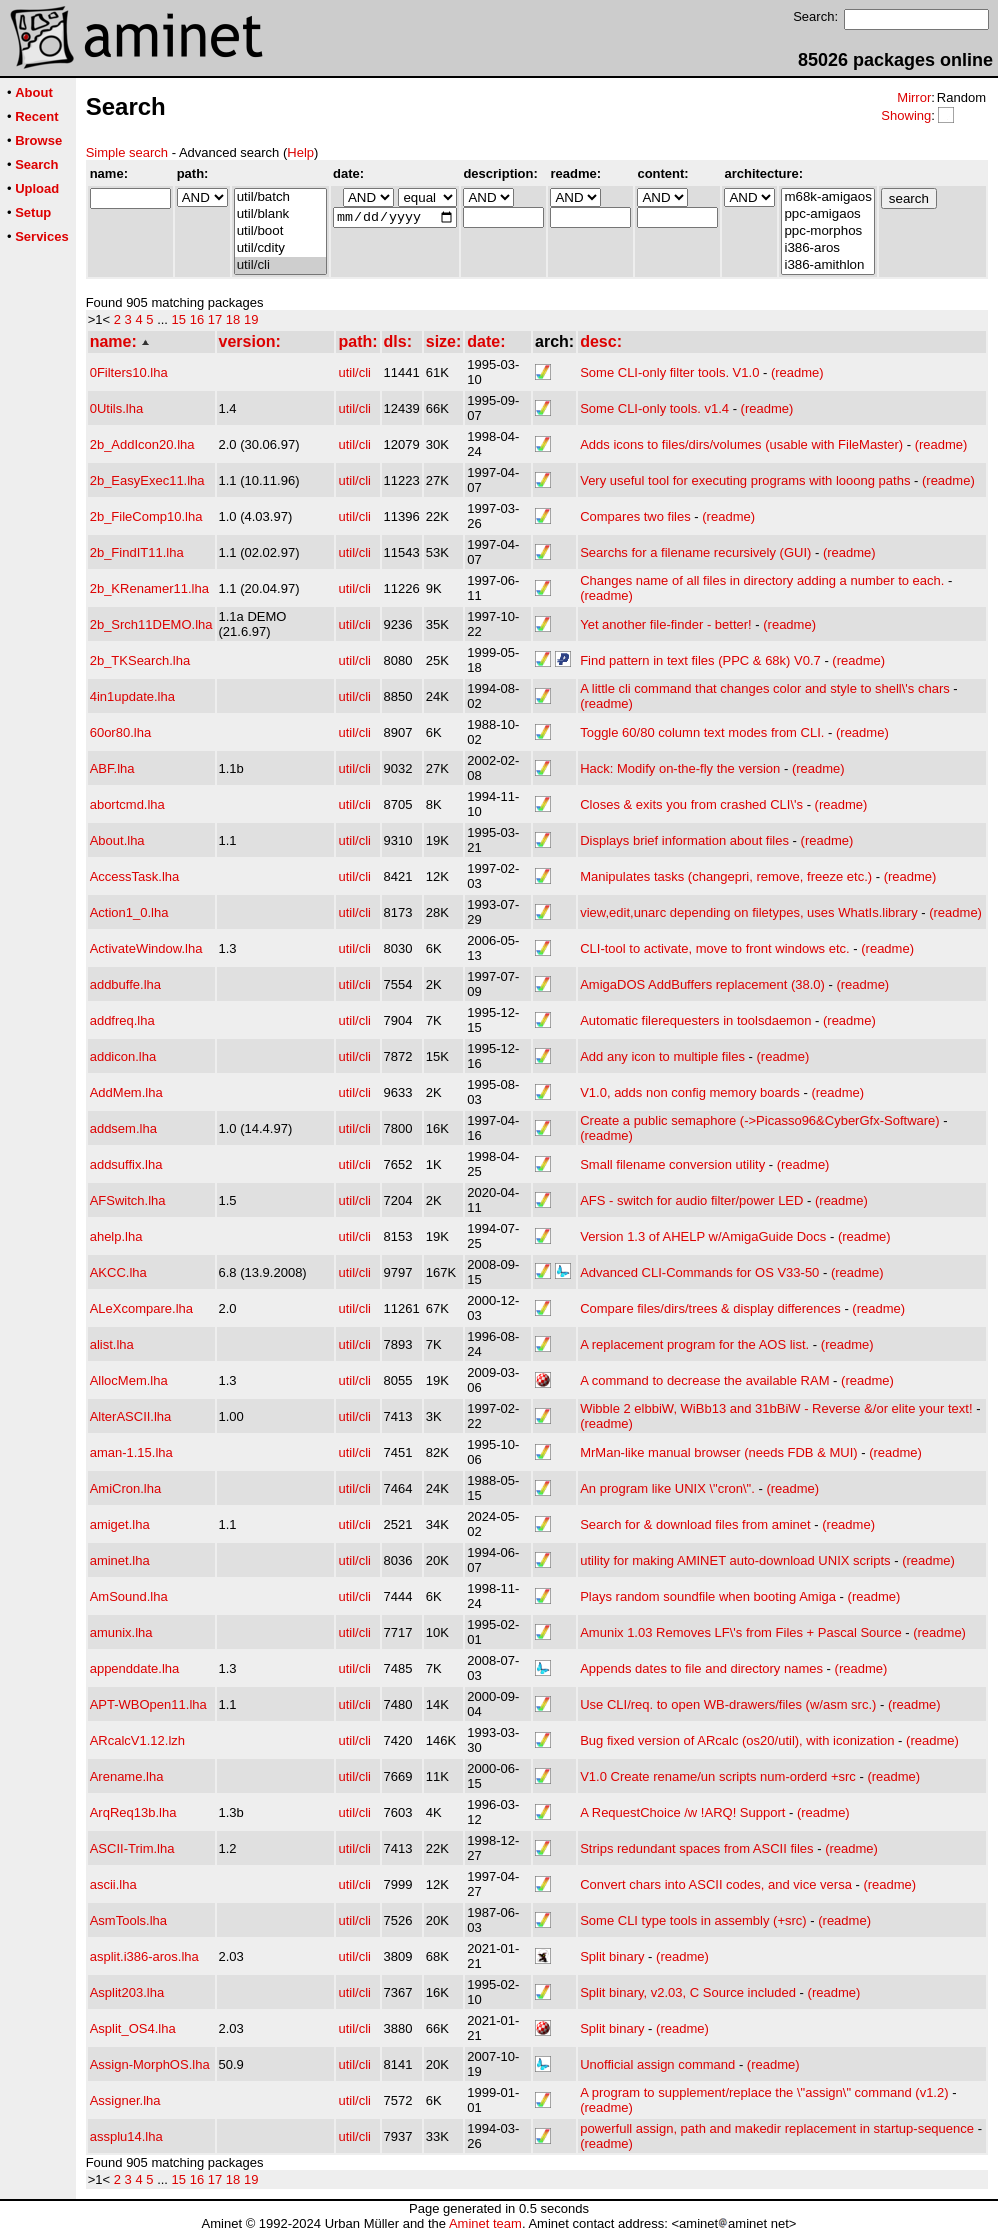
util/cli (280, 265)
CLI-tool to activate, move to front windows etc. (715, 948)
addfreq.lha (122, 1020)
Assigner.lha (125, 2100)
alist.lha (112, 1344)
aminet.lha (120, 1560)
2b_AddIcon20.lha (142, 444)
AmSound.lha (129, 1596)
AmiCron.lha (126, 1488)
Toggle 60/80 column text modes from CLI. (702, 732)
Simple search (127, 152)
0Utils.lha (116, 408)
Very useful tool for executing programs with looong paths (745, 480)
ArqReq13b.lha (133, 1812)
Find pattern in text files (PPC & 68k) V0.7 (700, 660)
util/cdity (280, 248)
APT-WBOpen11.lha (148, 1704)
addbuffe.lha (125, 984)
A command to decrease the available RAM (704, 1380)
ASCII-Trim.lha (132, 1848)
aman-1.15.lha (131, 1452)
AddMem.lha (126, 1092)
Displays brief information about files (684, 840)
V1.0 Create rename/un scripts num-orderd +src (718, 1776)
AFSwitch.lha (128, 1200)
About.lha (117, 840)
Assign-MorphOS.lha (150, 2064)
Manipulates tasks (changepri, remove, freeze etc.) (726, 876)
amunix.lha (121, 1632)
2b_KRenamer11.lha (149, 588)
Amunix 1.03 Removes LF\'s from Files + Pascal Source (740, 1632)
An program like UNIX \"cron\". (667, 1488)
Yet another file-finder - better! (666, 624)
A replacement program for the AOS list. (694, 1344)
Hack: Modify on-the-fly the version (680, 768)
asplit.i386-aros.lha (144, 1956)
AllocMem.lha (129, 1380)
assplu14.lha (126, 2136)
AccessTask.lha (135, 876)
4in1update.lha (132, 696)
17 (215, 319)
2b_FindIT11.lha (137, 552)
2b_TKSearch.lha (140, 660)
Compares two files (635, 516)
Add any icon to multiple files (662, 1056)
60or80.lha (120, 732)
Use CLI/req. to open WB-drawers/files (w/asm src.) (728, 1704)
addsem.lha (123, 1128)
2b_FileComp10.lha (146, 516)
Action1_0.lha (129, 912)
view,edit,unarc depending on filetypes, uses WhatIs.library (748, 912)
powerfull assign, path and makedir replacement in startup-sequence (777, 2128)
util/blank (280, 214)
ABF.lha (112, 768)
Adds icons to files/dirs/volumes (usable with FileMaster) (741, 444)
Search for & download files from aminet (695, 1524)
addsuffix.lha (126, 1164)
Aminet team (485, 2223)
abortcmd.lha (127, 804)
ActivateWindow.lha (146, 948)
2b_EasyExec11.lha (147, 480)
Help (300, 152)
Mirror (914, 97)
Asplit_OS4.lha (133, 2028)
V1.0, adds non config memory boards (690, 1092)
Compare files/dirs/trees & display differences (710, 1308)
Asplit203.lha (127, 1992)
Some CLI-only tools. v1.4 (654, 408)
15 (179, 319)
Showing (906, 115)
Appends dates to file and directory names (701, 1668)
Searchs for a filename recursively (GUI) (695, 552)
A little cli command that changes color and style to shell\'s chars (765, 688)
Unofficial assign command (657, 2064)
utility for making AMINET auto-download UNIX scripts (735, 1560)
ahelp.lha (116, 1236)
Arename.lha (127, 1776)
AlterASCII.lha (131, 1416)
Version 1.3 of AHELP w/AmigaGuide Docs (703, 1236)
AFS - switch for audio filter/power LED (691, 1200)
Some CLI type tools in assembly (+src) (693, 1920)
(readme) (797, 372)
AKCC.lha (118, 1272)
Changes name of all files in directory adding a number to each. (762, 580)
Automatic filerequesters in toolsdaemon (695, 1020)
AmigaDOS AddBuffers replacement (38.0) (702, 984)
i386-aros (827, 248)
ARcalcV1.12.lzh (137, 1740)
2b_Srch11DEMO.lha (151, 624)
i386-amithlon (827, 265)
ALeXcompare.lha (141, 1308)
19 (251, 319)
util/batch (280, 197)
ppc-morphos (827, 231)
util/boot (280, 231)
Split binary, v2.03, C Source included (688, 1992)
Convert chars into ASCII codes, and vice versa (716, 1884)
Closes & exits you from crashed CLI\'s (691, 804)
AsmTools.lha (128, 1920)
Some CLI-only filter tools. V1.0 (669, 372)
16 (197, 319)
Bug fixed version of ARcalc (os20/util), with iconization (737, 1740)
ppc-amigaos (827, 214)
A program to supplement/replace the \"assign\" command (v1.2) (764, 2092)
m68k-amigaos (827, 197)
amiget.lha (120, 1524)
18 (233, 319)
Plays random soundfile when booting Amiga (708, 1596)
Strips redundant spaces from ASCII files (696, 1848)
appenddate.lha (135, 1668)
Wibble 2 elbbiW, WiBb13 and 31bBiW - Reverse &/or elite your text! (776, 1408)
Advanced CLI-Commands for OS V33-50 (699, 1272)
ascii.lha (113, 1884)
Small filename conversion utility (672, 1164)
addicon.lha (123, 1056)
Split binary (612, 1956)
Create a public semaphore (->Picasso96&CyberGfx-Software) (759, 1120)
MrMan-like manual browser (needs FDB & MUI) (718, 1452)
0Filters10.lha (129, 372)
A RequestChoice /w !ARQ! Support (682, 1812)
